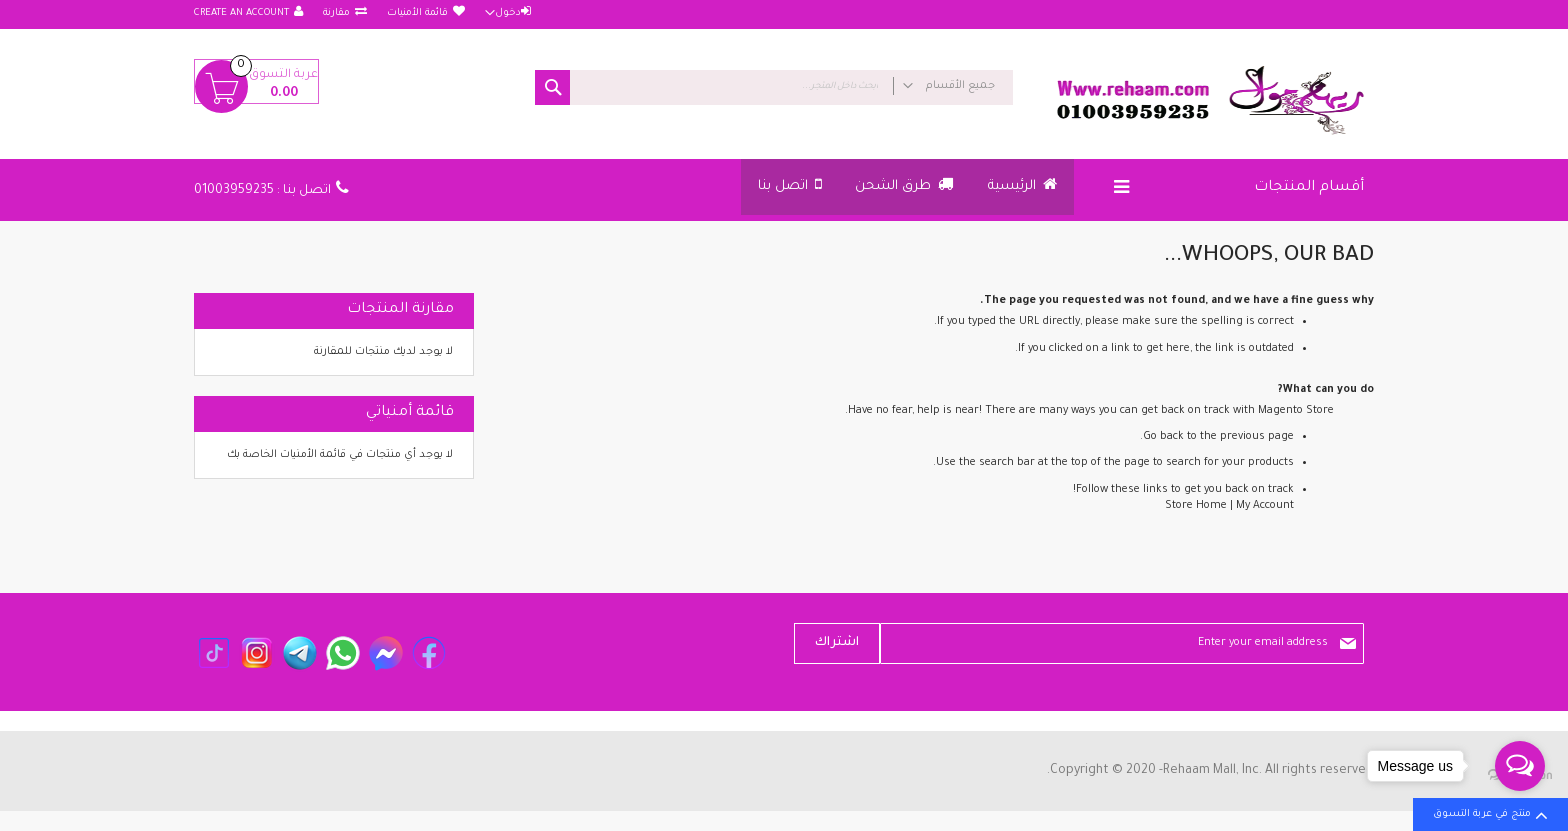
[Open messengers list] (1520, 766)
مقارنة (336, 13)
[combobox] (774, 87)
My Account (1265, 506)
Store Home (1196, 506)
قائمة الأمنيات (417, 13)
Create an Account (241, 13)
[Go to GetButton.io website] (1520, 810)
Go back (1163, 437)
